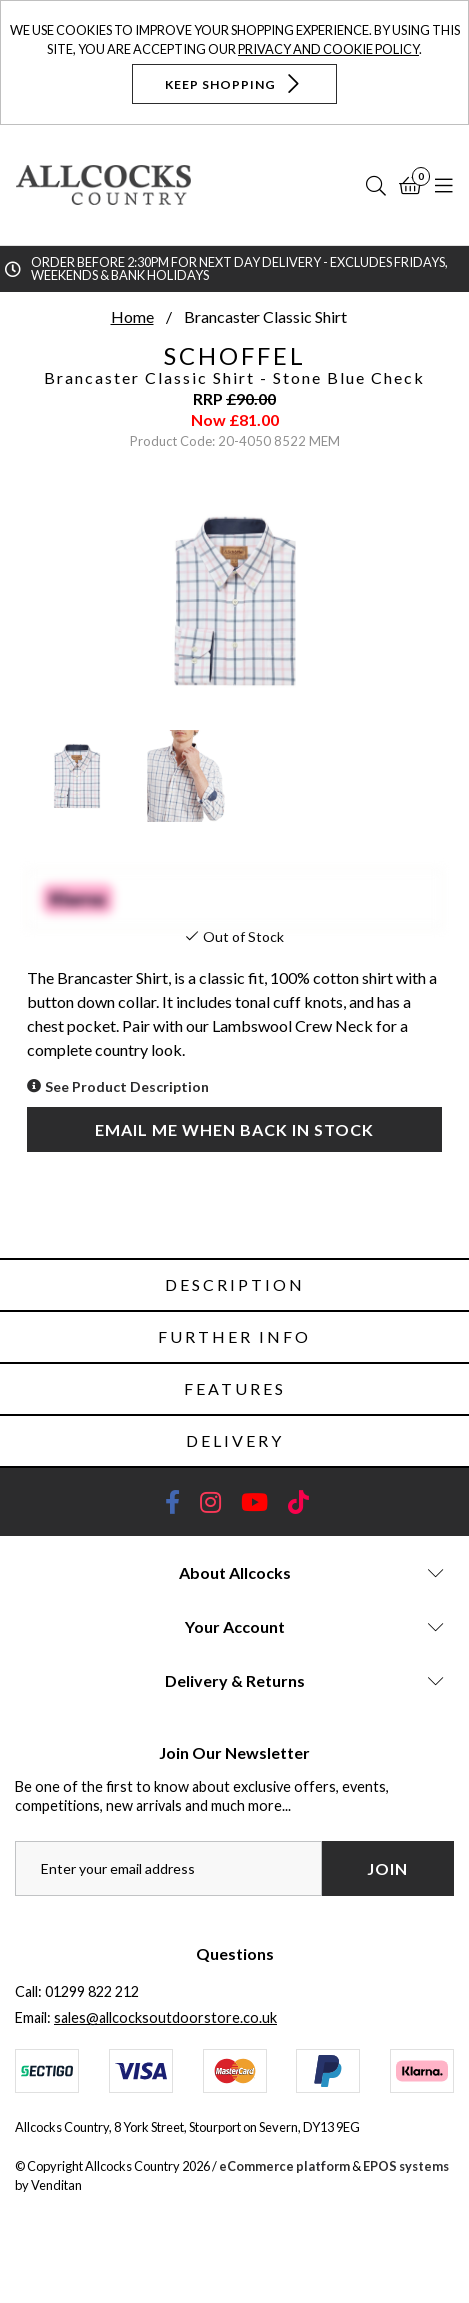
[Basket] (410, 185)
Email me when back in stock (234, 1129)
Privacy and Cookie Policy (328, 49)
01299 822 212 (92, 1991)
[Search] (376, 185)
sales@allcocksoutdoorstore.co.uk (165, 2017)
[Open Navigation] (444, 185)
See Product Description (127, 1086)
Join (387, 1868)
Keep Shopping (234, 83)
